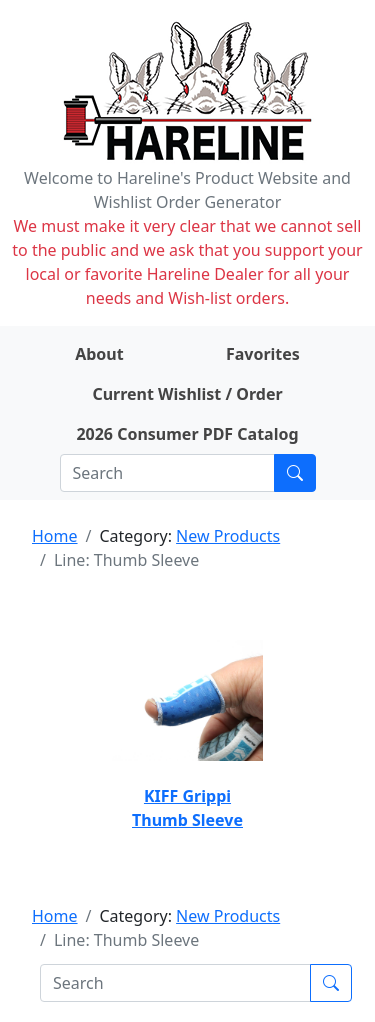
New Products (228, 536)
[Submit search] (295, 473)
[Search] (167, 473)
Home (55, 536)
